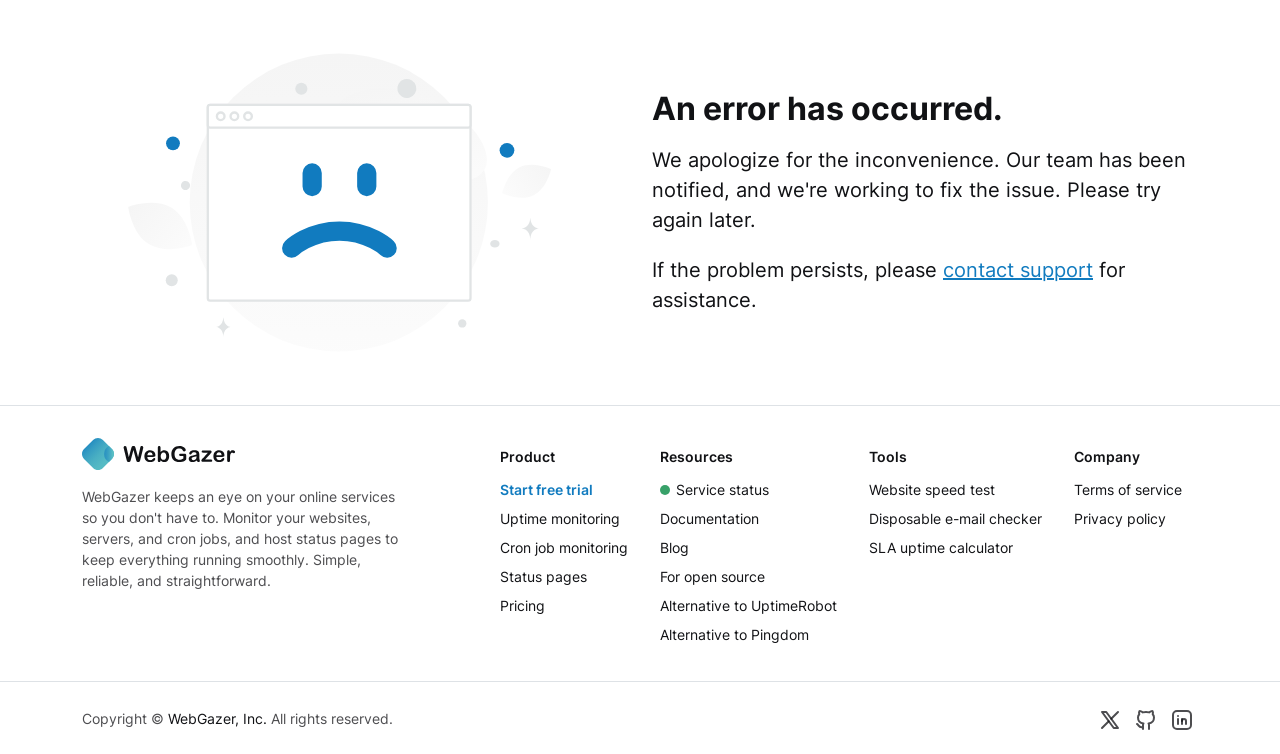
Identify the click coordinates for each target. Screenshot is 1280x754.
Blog (674, 547)
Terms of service (1128, 489)
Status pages (543, 576)
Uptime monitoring (560, 518)
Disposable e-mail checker (955, 518)
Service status (714, 489)
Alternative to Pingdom (734, 634)
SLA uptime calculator (941, 547)
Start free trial (546, 489)
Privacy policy (1120, 518)
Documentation (709, 518)
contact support (1018, 270)
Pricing (522, 605)
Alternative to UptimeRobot (748, 605)
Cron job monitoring (564, 547)
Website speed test (932, 489)
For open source (712, 576)
